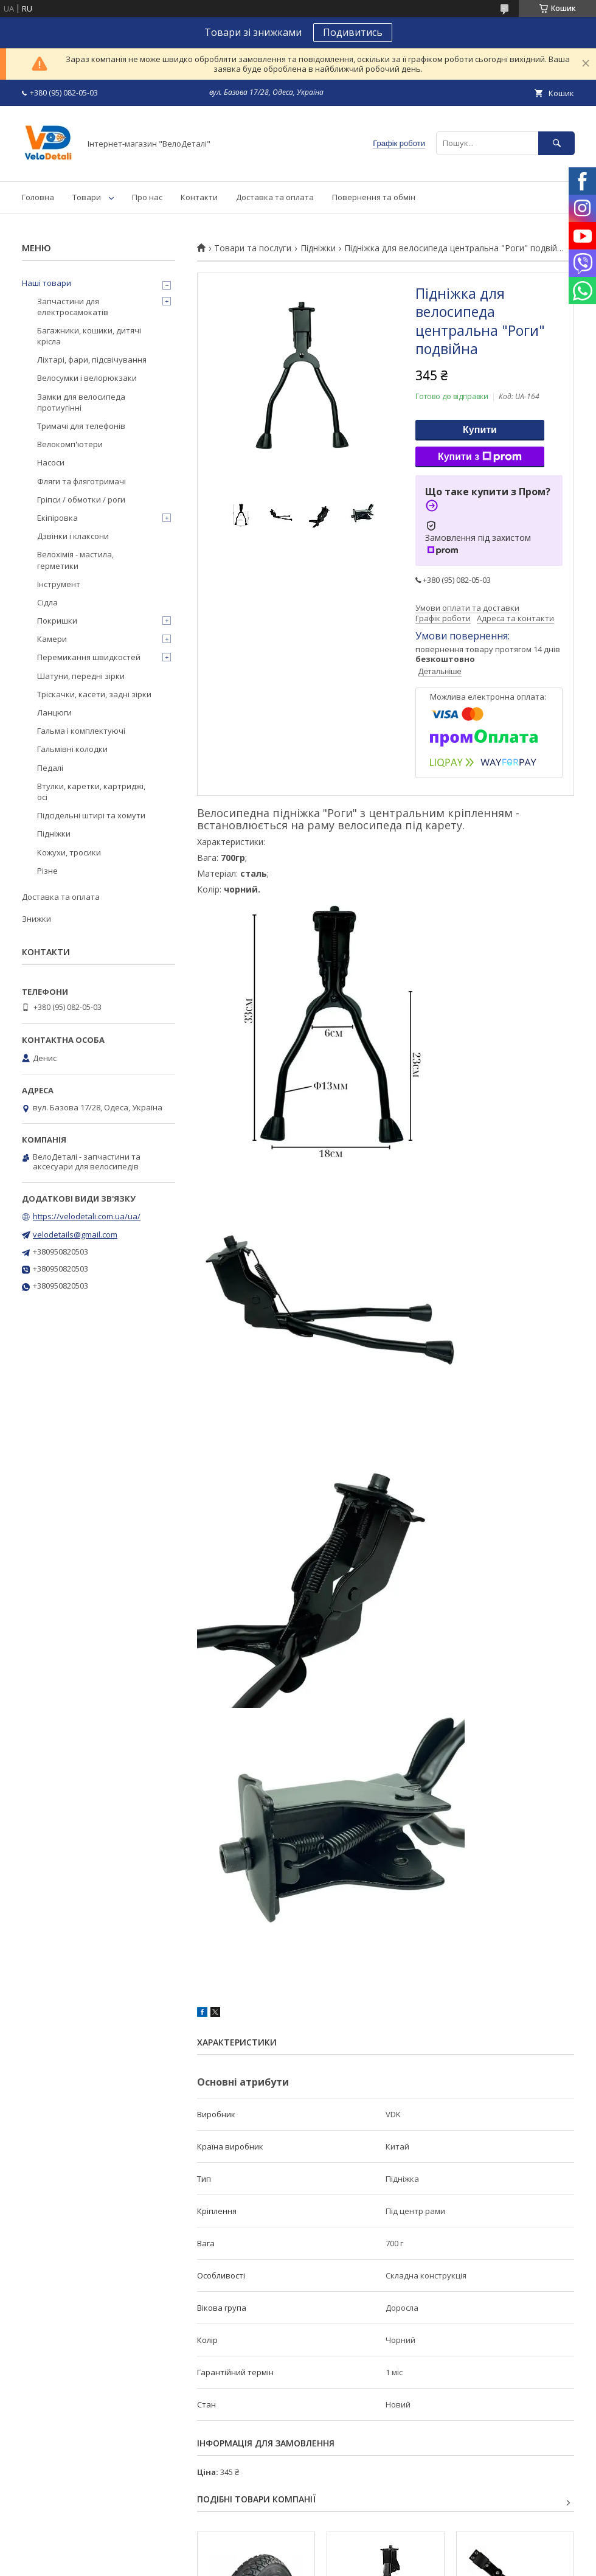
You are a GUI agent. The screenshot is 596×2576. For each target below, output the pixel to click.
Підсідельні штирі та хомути (91, 815)
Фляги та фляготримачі (81, 481)
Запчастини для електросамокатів (72, 307)
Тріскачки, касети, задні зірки (94, 694)
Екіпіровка (57, 517)
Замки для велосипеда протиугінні (81, 402)
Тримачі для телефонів (81, 425)
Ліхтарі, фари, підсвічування (92, 359)
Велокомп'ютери (70, 444)
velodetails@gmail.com (75, 1234)
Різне (47, 870)
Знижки (36, 918)
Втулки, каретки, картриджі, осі (91, 791)
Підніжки (318, 248)
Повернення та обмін (373, 197)
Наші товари (46, 282)
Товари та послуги (252, 248)
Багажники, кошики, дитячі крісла (89, 336)
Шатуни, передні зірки (81, 675)
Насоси (50, 462)
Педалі (50, 767)
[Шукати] (556, 143)
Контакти (199, 197)
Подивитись (353, 32)
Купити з (480, 456)
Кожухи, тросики (69, 852)
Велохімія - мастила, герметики (75, 560)
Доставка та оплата (275, 197)
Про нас (147, 197)
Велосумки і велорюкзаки (87, 377)
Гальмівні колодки (72, 748)
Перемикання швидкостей (88, 657)
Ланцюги (54, 712)
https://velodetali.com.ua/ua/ (86, 1216)
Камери (52, 638)
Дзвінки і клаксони (73, 536)
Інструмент (58, 584)
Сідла (47, 602)
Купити (480, 430)
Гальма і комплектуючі (81, 730)
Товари (86, 197)
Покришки (57, 620)
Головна (38, 197)
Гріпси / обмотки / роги (81, 499)
